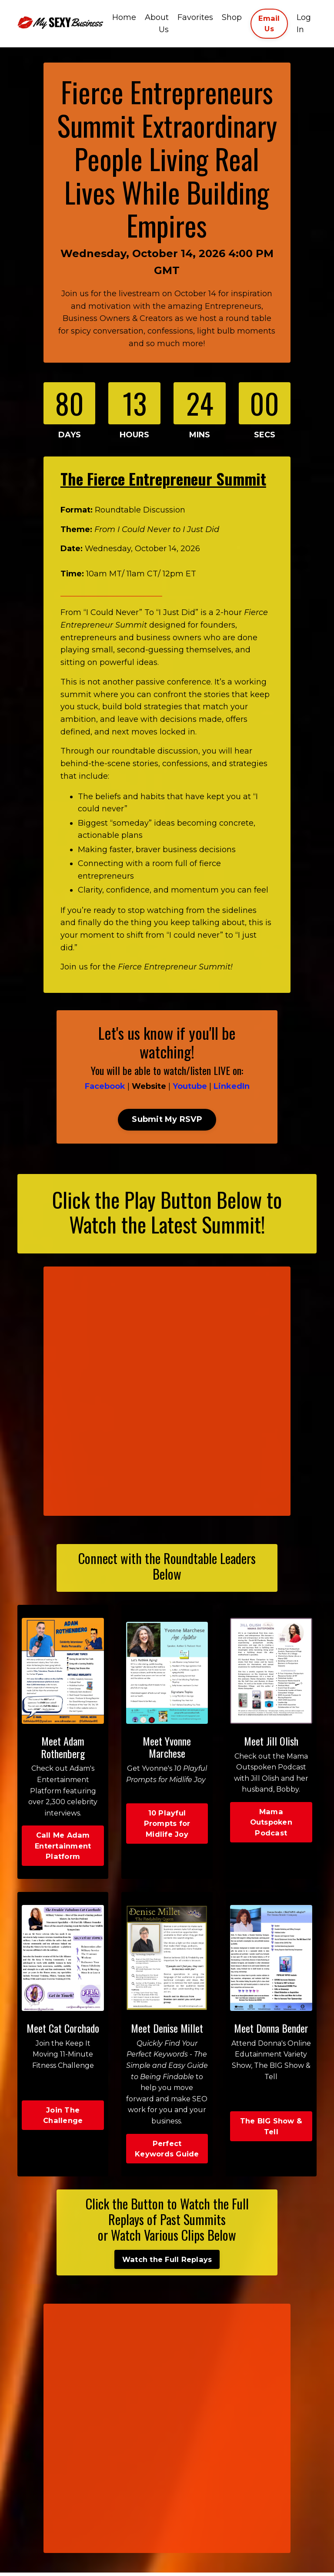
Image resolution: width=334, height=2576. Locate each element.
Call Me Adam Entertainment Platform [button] (63, 1849)
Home (124, 17)
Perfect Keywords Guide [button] (167, 2151)
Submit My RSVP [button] (167, 1122)
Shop (232, 17)
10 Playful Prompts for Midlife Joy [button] (167, 1827)
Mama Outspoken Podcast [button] (271, 1825)
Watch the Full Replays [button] (167, 2263)
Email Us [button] (269, 23)
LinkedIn (232, 1089)
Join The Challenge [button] (63, 2118)
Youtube (190, 1089)
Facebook (104, 1089)
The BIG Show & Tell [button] (271, 2129)
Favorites (195, 17)
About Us (157, 24)
